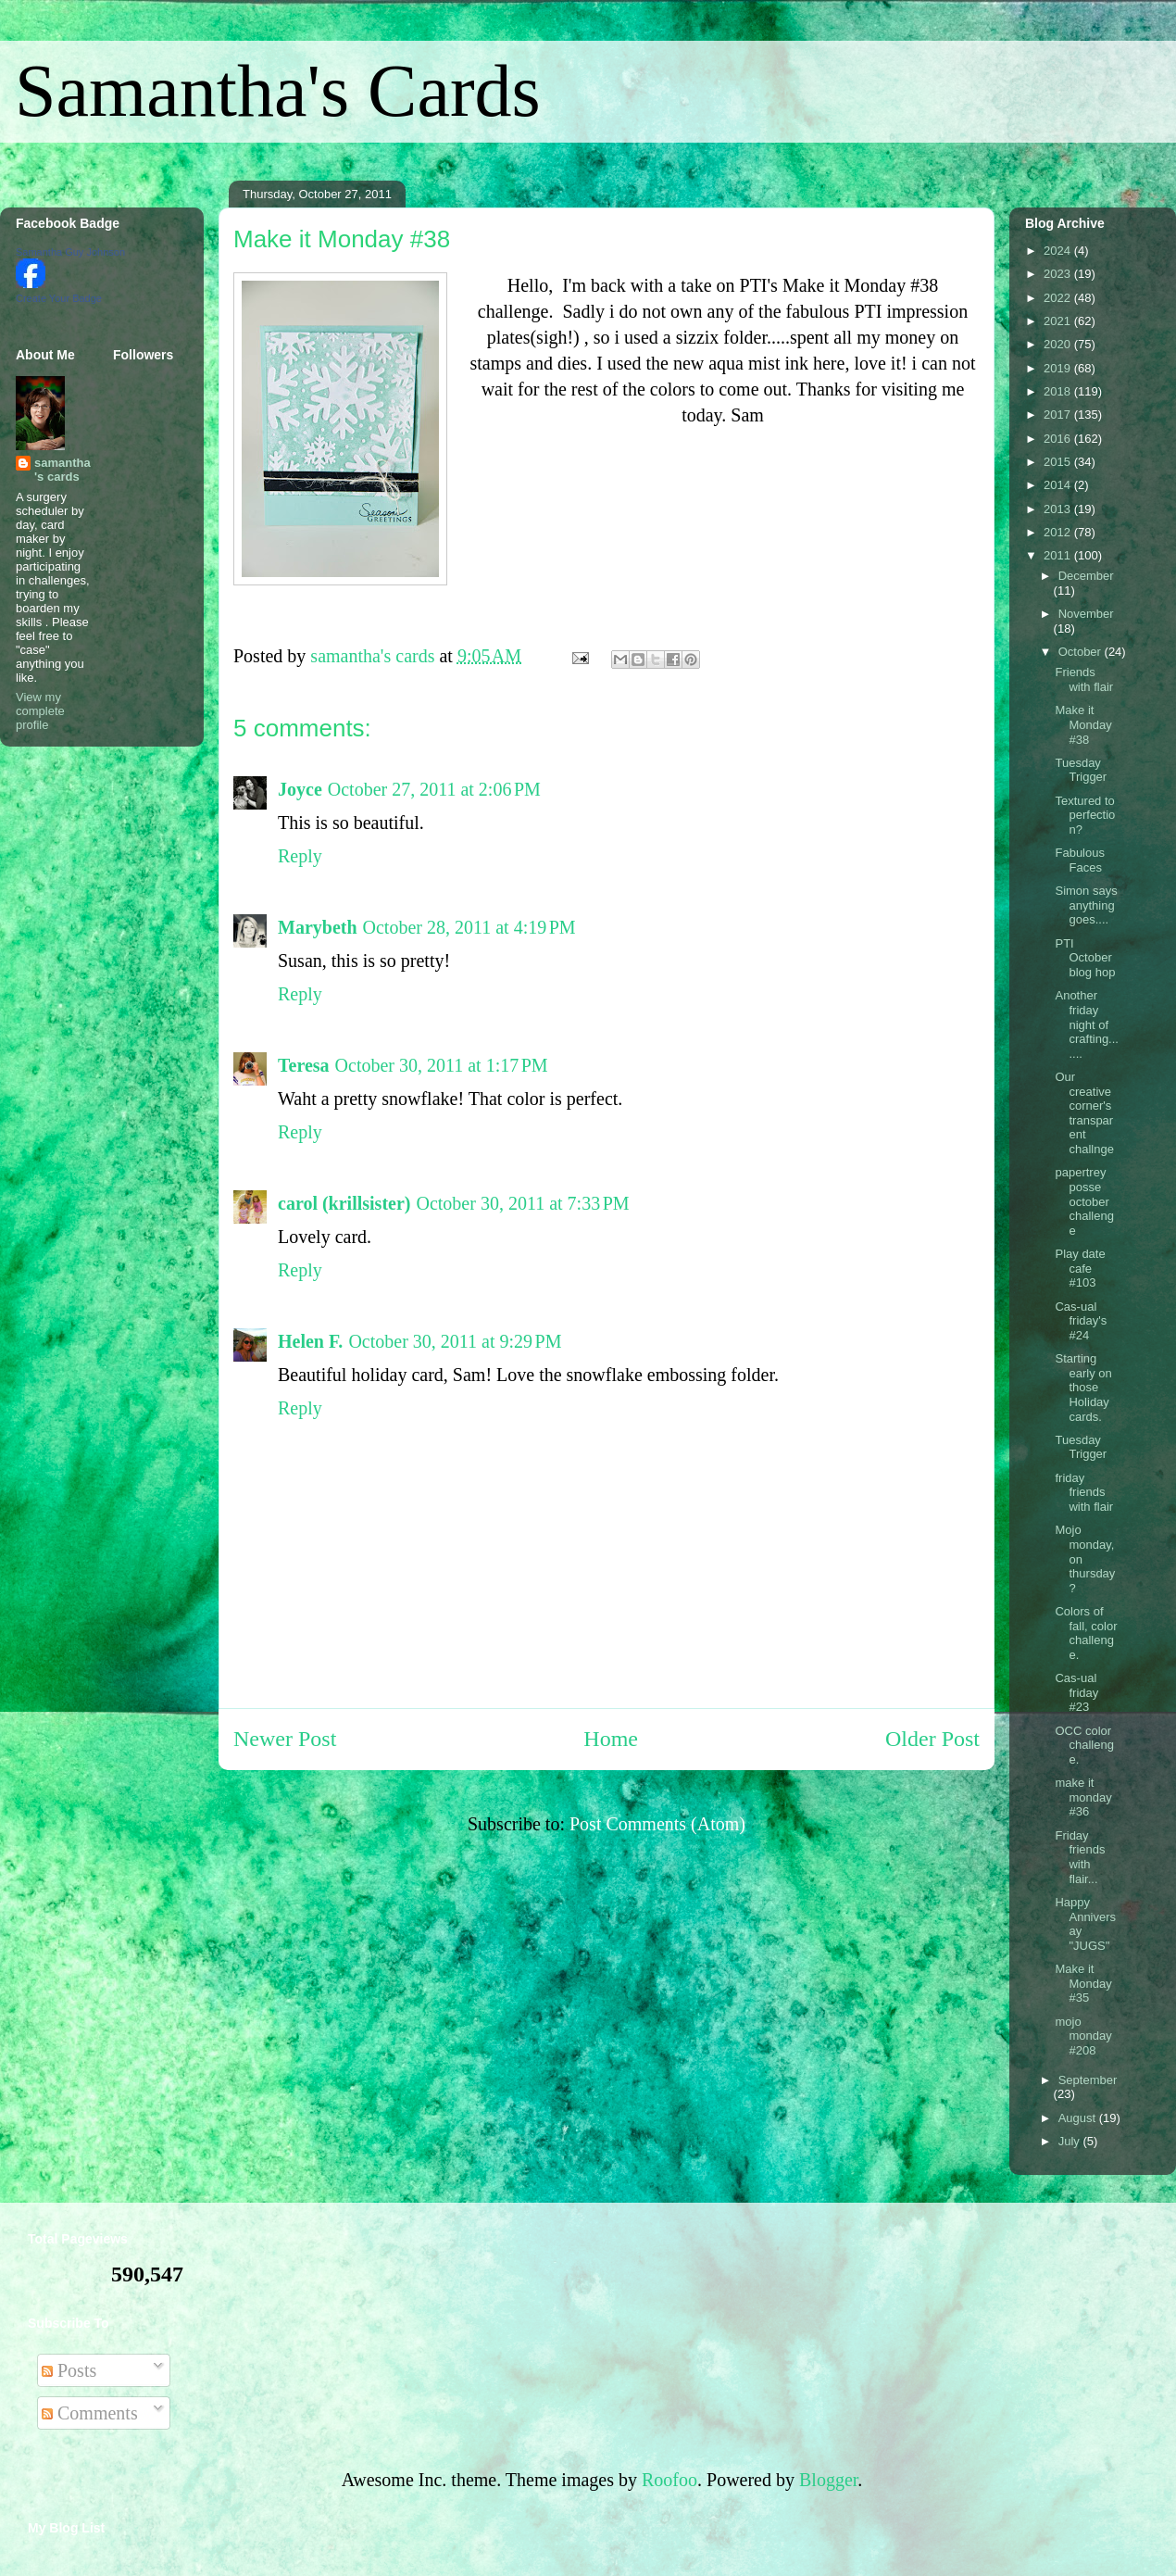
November (1086, 614)
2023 (1059, 274)
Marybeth (317, 927)
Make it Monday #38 (1083, 724)
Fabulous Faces (1079, 860)
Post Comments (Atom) (657, 1824)
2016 (1059, 439)
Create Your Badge (59, 298)
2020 (1059, 344)
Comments (90, 2413)
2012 (1059, 532)
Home (610, 1739)
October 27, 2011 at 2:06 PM (434, 789)
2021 (1059, 321)
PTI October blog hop (1085, 957)
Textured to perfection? (1085, 815)
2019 (1059, 368)
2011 (1059, 555)
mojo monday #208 (1083, 2036)
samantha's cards (62, 470)
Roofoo (669, 2479)
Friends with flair (1084, 679)
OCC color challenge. (1084, 1745)
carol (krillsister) (344, 1203)
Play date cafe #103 (1080, 1268)
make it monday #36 (1083, 1797)
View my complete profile (40, 711)
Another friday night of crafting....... (1086, 1024)
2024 (1059, 251)
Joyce (300, 789)
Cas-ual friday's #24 (1081, 1321)
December (1086, 576)
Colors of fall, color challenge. (1086, 1633)
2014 (1059, 485)
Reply (300, 856)
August (1078, 2118)
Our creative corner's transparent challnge (1084, 1113)
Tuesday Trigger (1081, 770)
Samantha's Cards (278, 91)
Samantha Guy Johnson (70, 252)
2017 (1059, 414)
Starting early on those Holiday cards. (1083, 1387)
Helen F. (310, 1341)
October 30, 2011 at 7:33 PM (522, 1203)
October (1081, 652)
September (1088, 2080)
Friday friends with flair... (1080, 1857)
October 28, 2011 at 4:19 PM (469, 927)
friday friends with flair (1084, 1492)
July (1070, 2141)
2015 (1059, 462)
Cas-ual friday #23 (1076, 1692)
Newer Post (284, 1739)
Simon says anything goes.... (1086, 905)
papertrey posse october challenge (1084, 1201)
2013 (1059, 509)
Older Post (932, 1739)
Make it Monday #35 (1083, 1983)
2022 (1059, 298)
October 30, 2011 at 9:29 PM (454, 1341)
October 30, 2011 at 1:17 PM (441, 1065)
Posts (69, 2370)
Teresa (304, 1065)
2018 (1059, 391)
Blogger (828, 2479)
